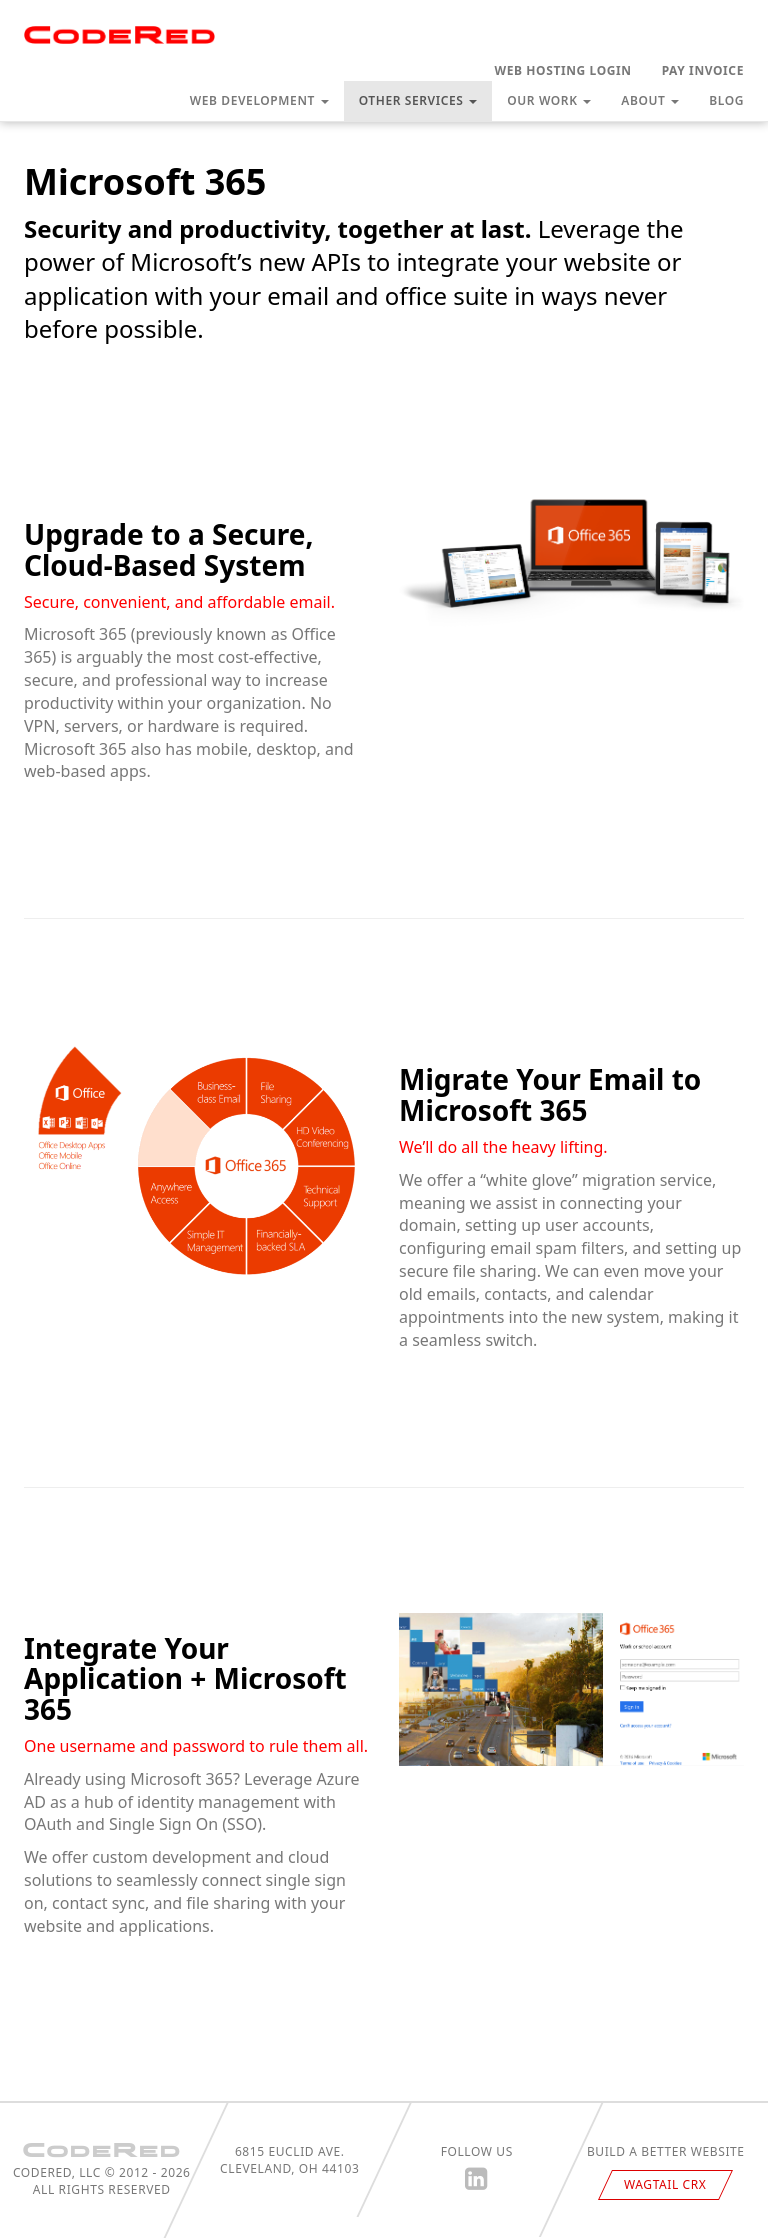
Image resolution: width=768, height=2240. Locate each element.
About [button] (650, 100)
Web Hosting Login (563, 70)
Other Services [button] (418, 100)
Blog (726, 100)
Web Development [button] (259, 100)
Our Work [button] (549, 100)
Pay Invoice (703, 70)
